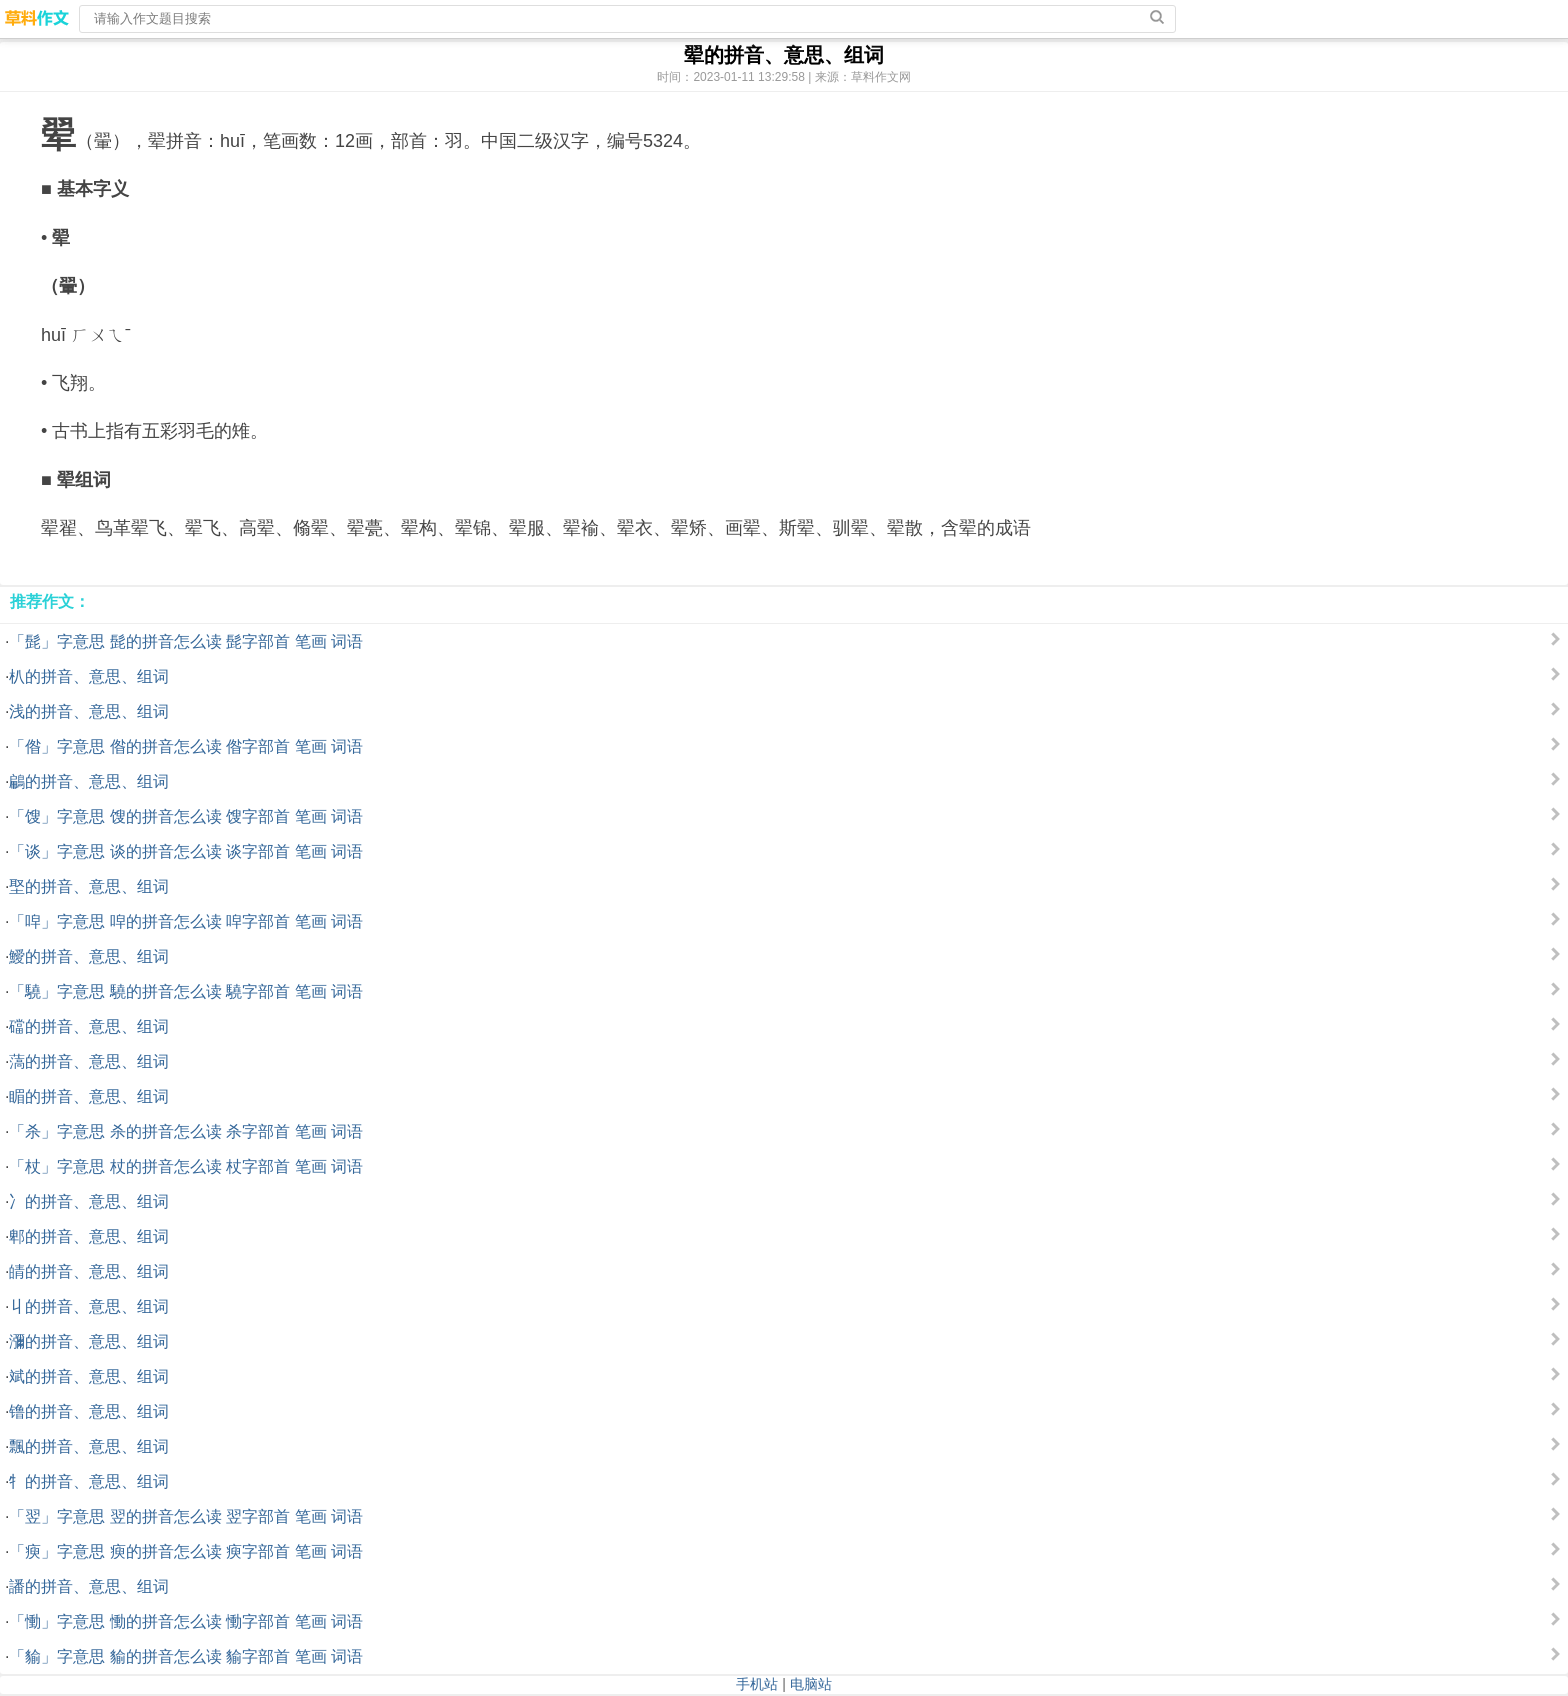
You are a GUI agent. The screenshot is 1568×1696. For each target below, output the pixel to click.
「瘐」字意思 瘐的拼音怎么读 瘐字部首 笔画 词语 (186, 1551)
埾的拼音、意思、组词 (89, 886)
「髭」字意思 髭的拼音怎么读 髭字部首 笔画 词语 (186, 641)
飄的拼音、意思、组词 (89, 1446)
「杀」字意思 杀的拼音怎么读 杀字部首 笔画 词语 (186, 1131)
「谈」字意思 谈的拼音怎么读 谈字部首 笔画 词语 (186, 851)
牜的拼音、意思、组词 (89, 1481)
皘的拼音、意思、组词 (89, 1271)
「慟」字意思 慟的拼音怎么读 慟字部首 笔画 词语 (186, 1621)
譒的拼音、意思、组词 (89, 1586)
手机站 (757, 1684)
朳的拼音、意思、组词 (89, 676)
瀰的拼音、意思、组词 (89, 1341)
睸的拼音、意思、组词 (89, 1096)
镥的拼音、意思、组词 (89, 1411)
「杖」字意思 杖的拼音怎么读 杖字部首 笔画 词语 (186, 1166)
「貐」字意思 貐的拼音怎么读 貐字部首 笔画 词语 (186, 1656)
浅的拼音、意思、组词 (89, 711)
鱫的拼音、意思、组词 (89, 956)
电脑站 (811, 1684)
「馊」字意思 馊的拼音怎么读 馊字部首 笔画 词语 (186, 816)
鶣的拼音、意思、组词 (89, 781)
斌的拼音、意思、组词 (89, 1376)
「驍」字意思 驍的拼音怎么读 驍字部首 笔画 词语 (186, 991)
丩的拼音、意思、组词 (89, 1306)
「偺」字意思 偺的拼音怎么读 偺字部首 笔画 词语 (186, 746)
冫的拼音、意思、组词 (89, 1201)
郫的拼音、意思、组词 (89, 1236)
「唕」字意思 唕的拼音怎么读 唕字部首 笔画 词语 (186, 921)
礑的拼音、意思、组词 (89, 1026)
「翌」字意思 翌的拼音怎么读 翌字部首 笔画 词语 (186, 1516)
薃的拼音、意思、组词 (89, 1061)
